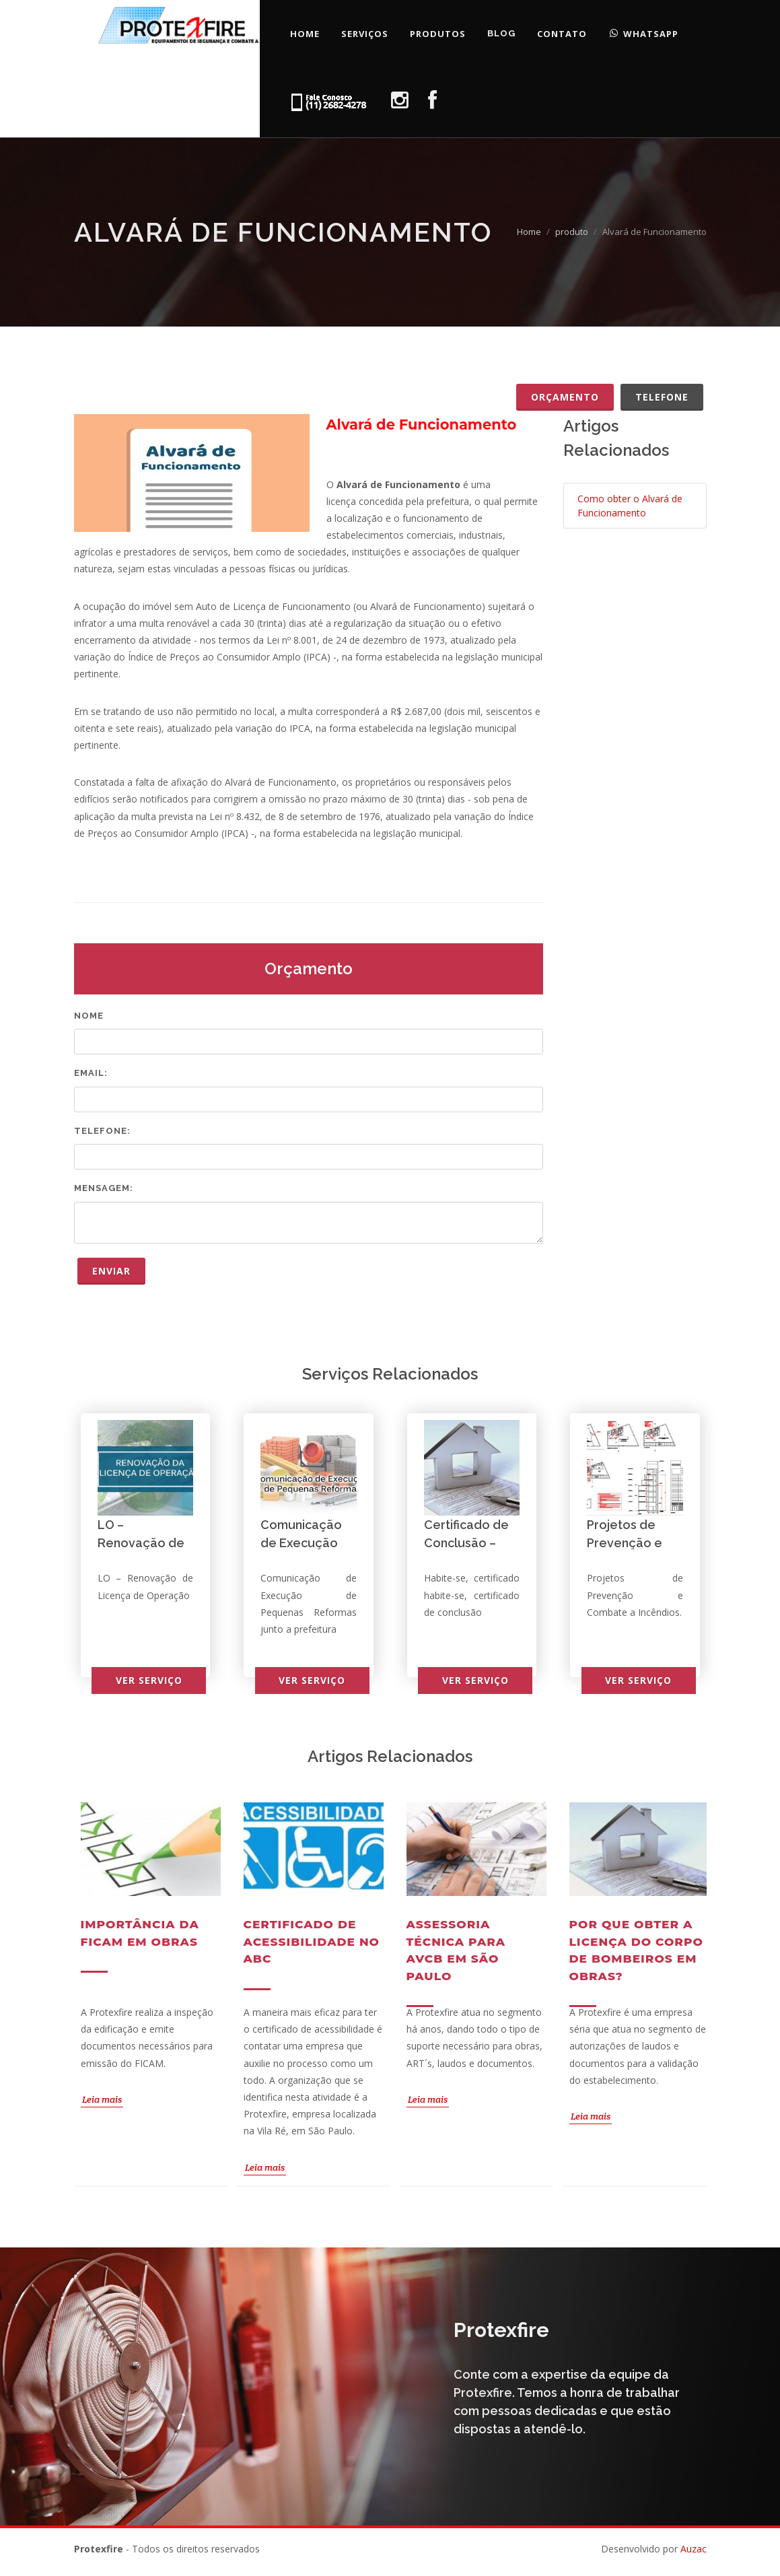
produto (571, 232)
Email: (91, 1073)
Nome (89, 1016)
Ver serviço (149, 1680)
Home (529, 232)
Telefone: (102, 1131)
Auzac (693, 2548)
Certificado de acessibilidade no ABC (312, 1941)
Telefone (661, 397)
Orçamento (565, 397)
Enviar (111, 1270)
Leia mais (102, 2099)
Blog (501, 33)
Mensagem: (103, 1188)
